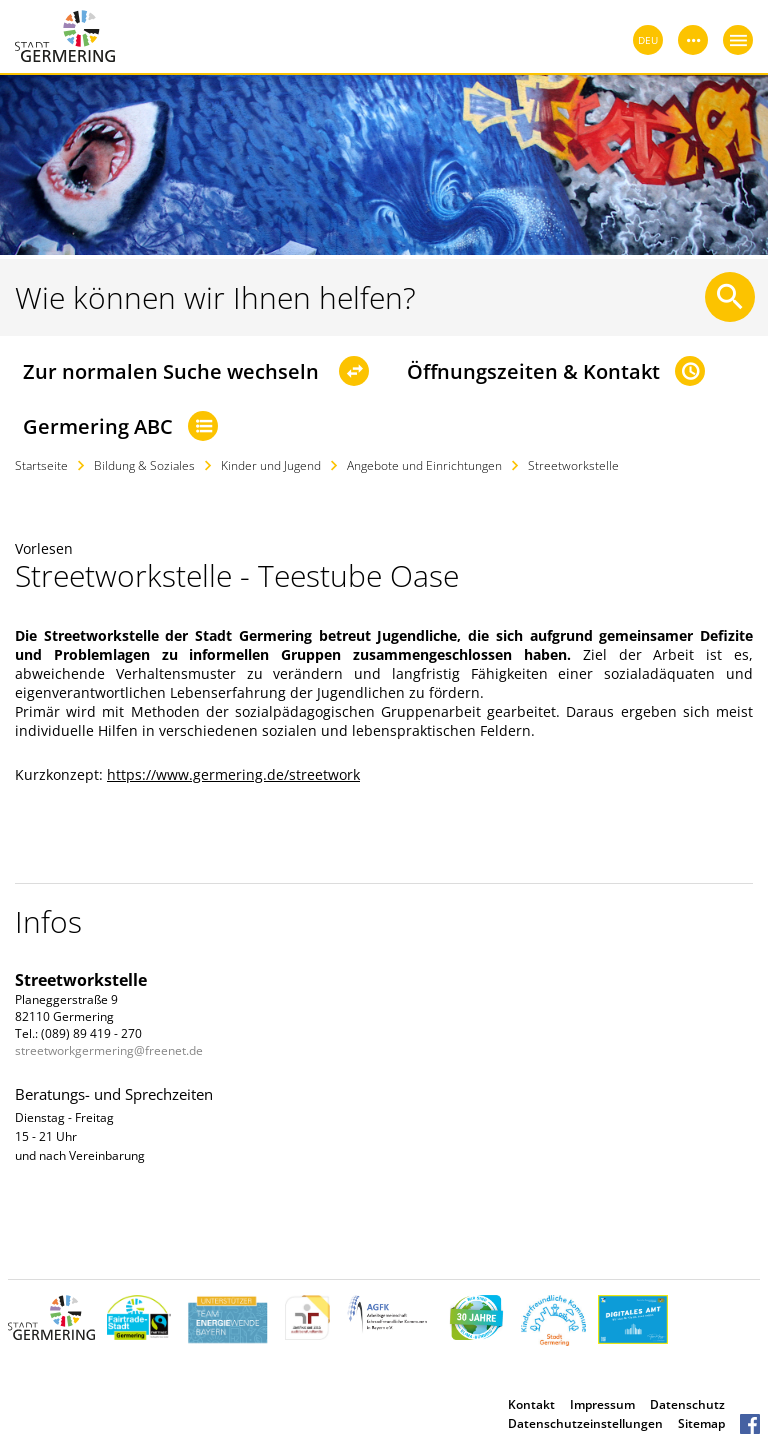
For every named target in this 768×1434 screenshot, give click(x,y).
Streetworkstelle (573, 465)
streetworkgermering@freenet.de (109, 1050)
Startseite (41, 465)
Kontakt (531, 1404)
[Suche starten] (730, 297)
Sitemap (701, 1423)
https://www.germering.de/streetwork (233, 774)
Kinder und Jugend (271, 465)
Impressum (602, 1404)
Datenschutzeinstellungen (585, 1423)
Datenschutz (687, 1404)
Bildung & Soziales (144, 465)
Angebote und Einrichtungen (424, 465)
